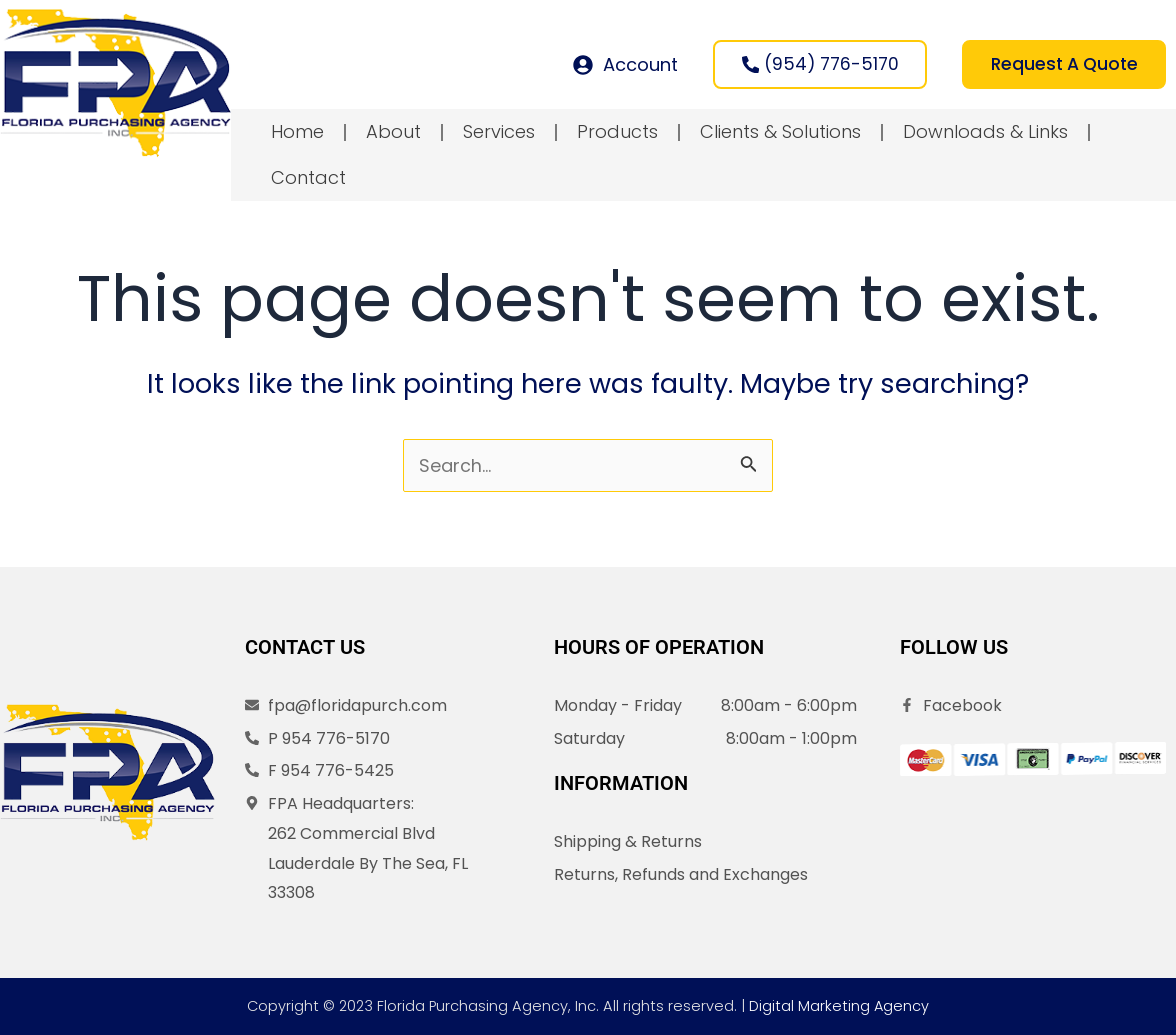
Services (499, 134)
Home (297, 134)
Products (617, 134)
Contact (308, 180)
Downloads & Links (985, 134)
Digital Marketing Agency (839, 1006)
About (393, 134)
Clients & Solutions (780, 134)
